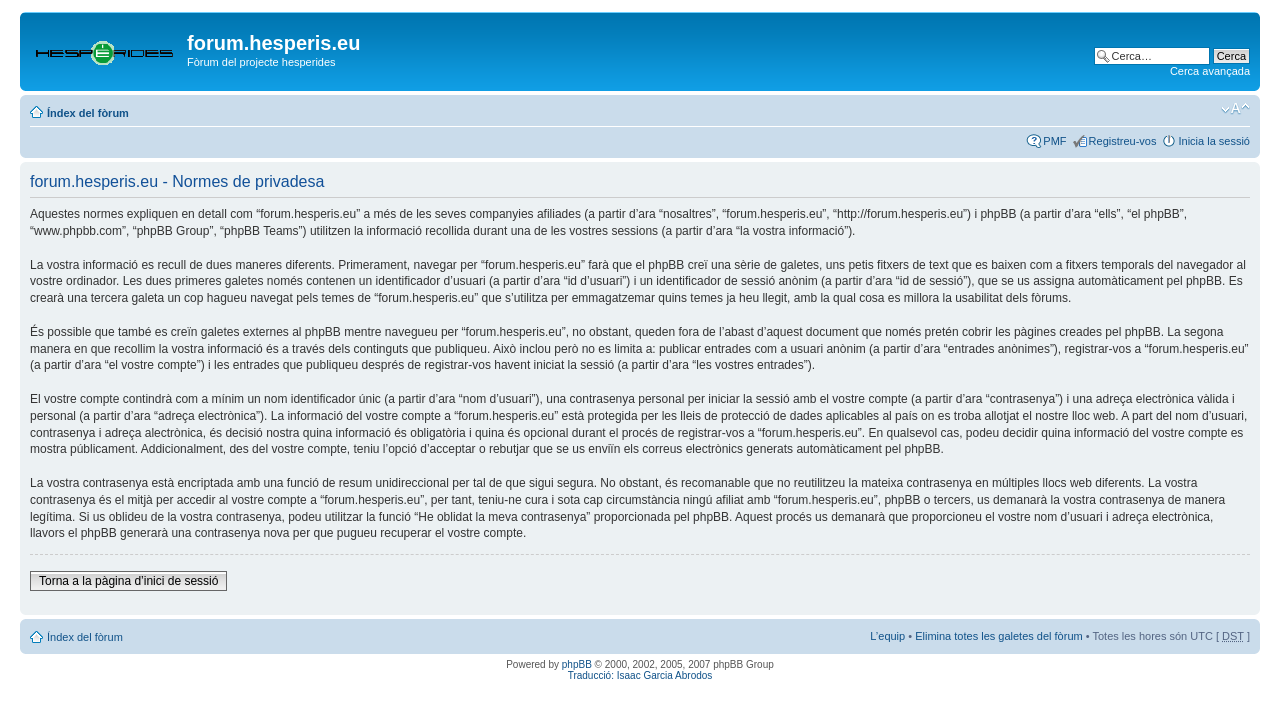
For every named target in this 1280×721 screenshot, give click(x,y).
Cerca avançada (1210, 71)
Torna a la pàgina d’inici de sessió (128, 581)
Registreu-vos (1123, 141)
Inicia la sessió (1214, 141)
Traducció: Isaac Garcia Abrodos (640, 675)
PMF (1054, 141)
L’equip (887, 636)
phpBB (577, 664)
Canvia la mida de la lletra (1235, 109)
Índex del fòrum (88, 113)
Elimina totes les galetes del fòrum (999, 636)
